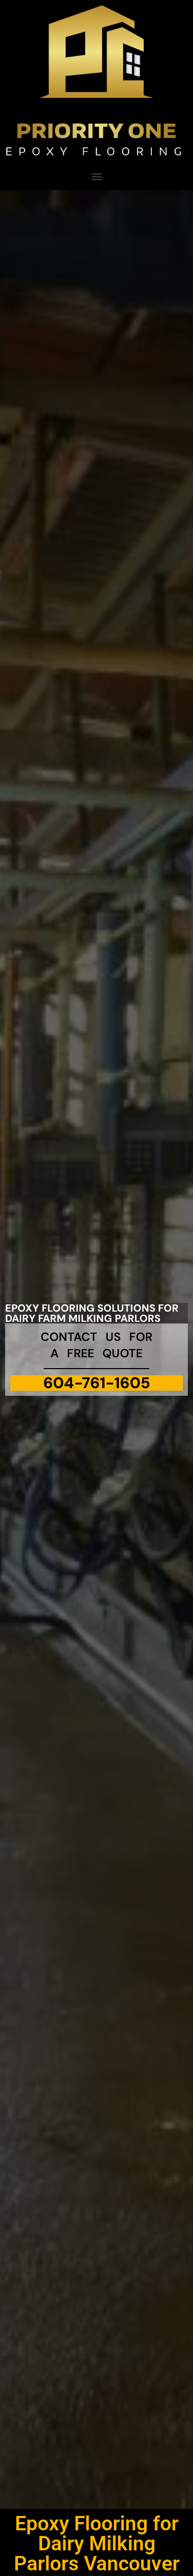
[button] (96, 176)
